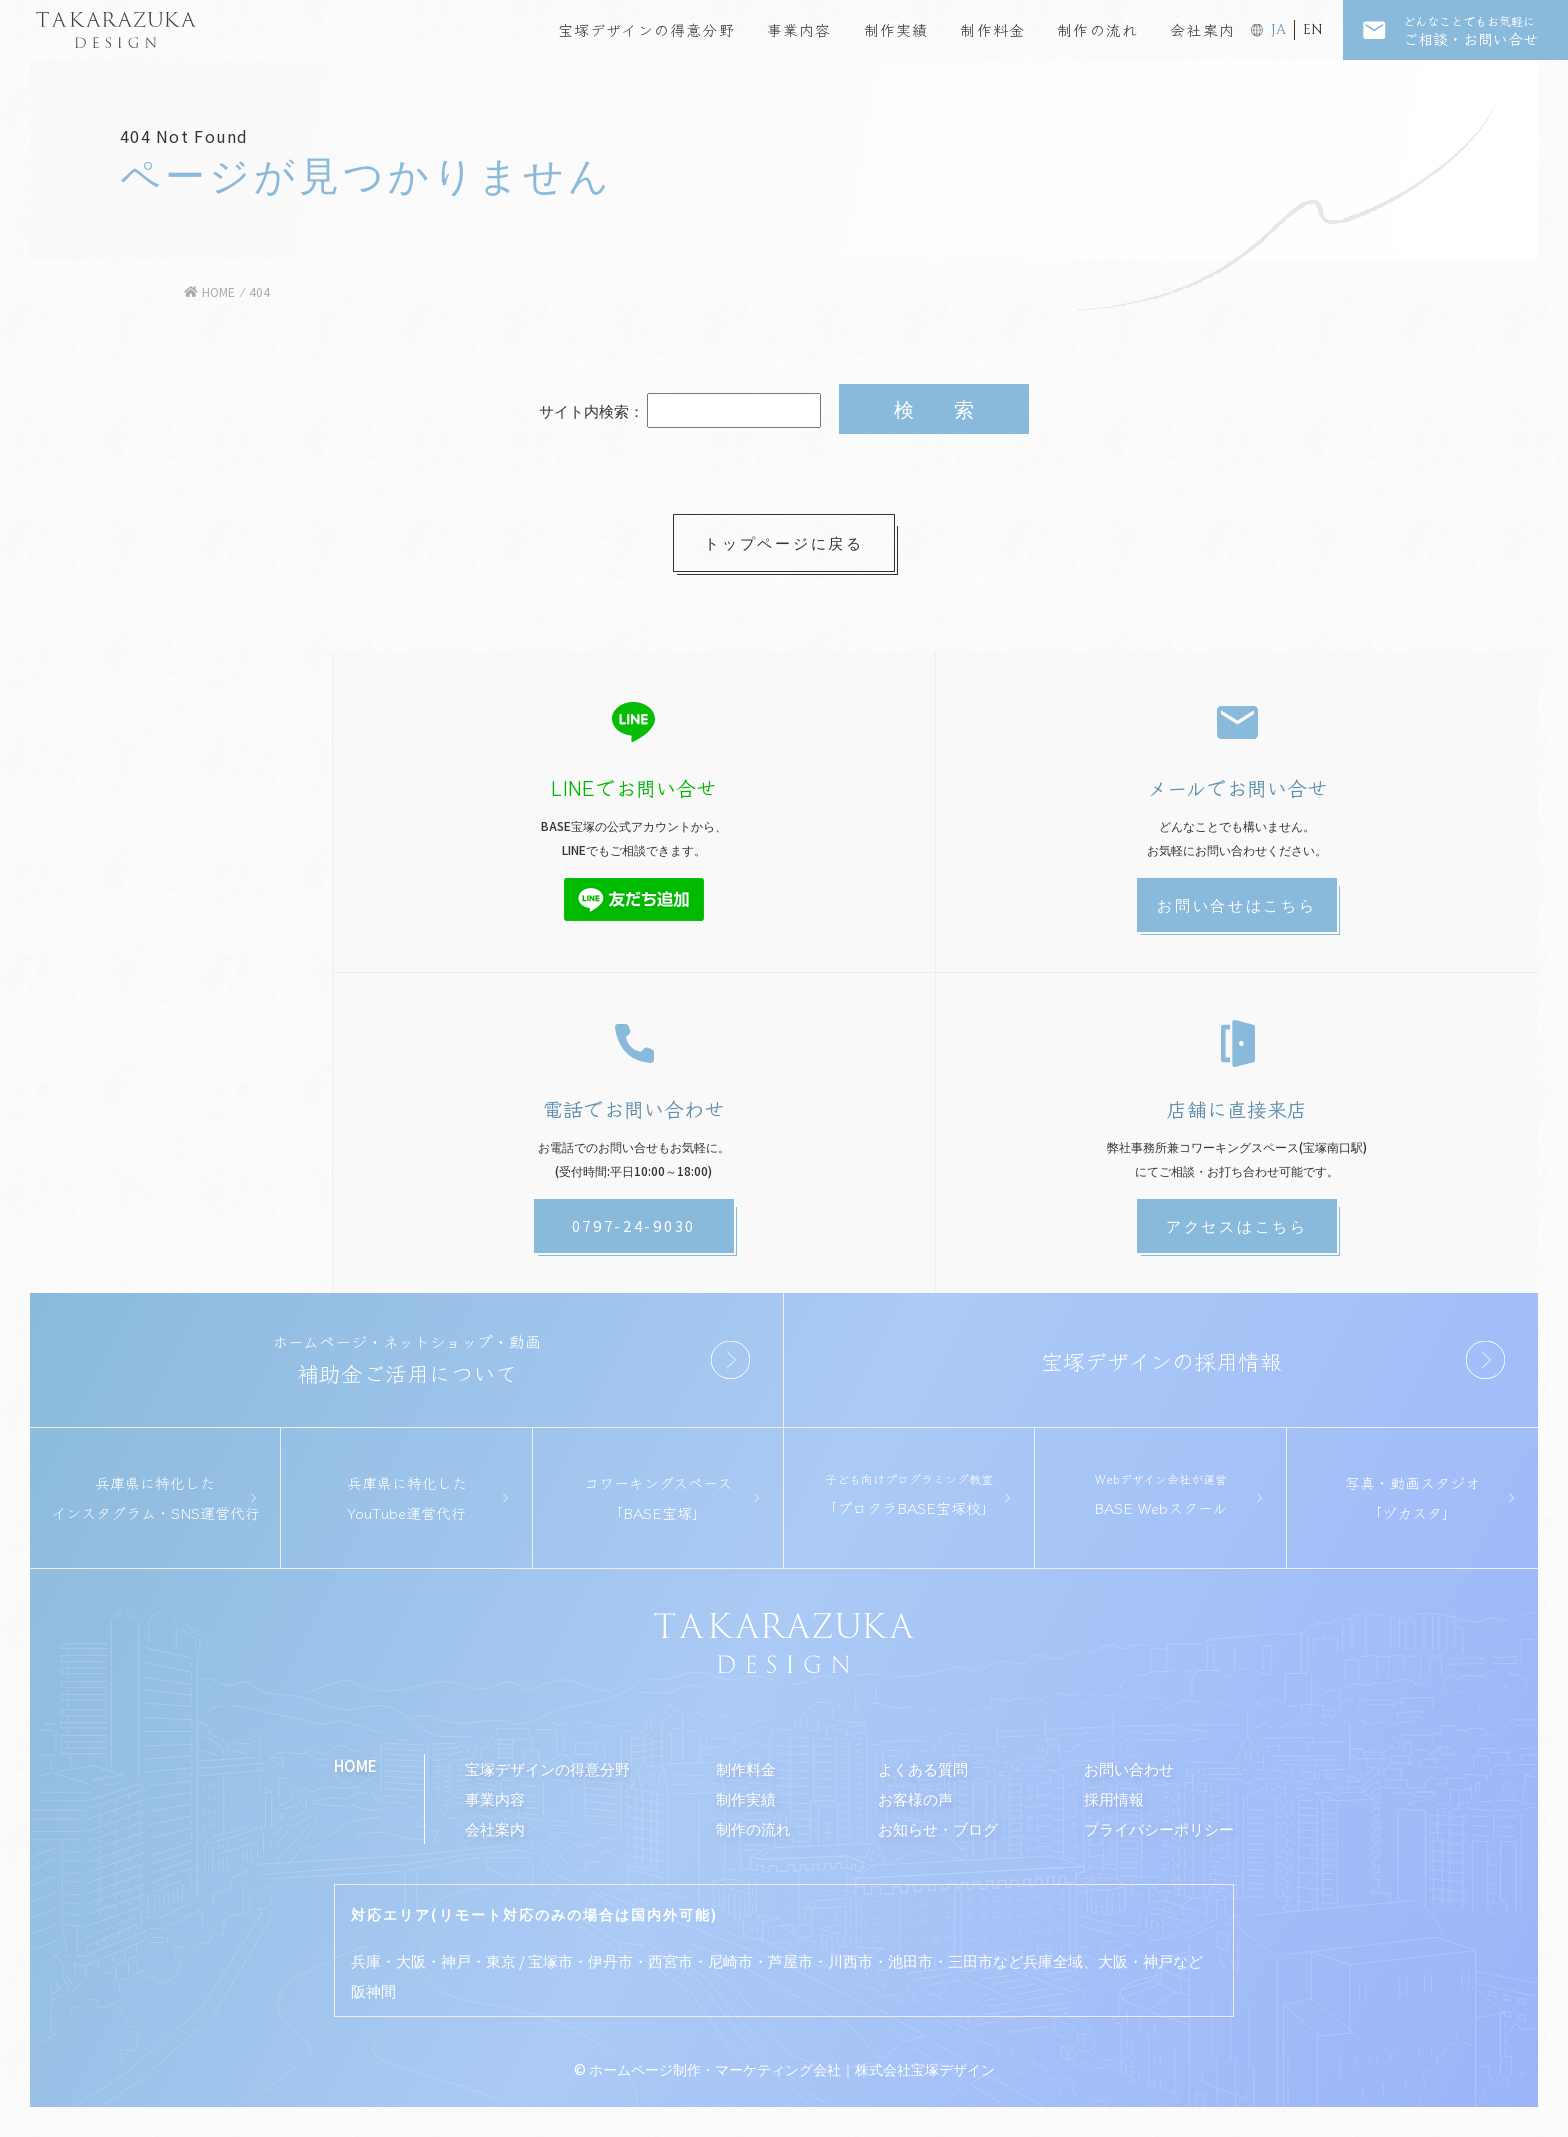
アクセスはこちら (1237, 1225)
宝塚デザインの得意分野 (646, 29)
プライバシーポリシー (1159, 1828)
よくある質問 (923, 1768)
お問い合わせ (1129, 1768)
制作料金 (992, 29)
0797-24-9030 (634, 1225)
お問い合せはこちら (1236, 904)
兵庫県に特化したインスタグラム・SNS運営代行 (155, 1497)
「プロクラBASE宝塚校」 (909, 1494)
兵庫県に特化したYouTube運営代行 (407, 1497)
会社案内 (1202, 29)
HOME (355, 1765)
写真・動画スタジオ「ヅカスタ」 (1412, 1497)
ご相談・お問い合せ (1485, 30)
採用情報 (1114, 1798)
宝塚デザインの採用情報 (1161, 1360)
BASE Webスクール (1160, 1494)
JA (1278, 29)
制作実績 (896, 29)
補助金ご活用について (406, 1358)
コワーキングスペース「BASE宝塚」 (658, 1497)
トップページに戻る (783, 542)
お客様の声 (915, 1798)
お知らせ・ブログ (938, 1828)
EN (1313, 29)
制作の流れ (1097, 29)
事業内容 (799, 29)
